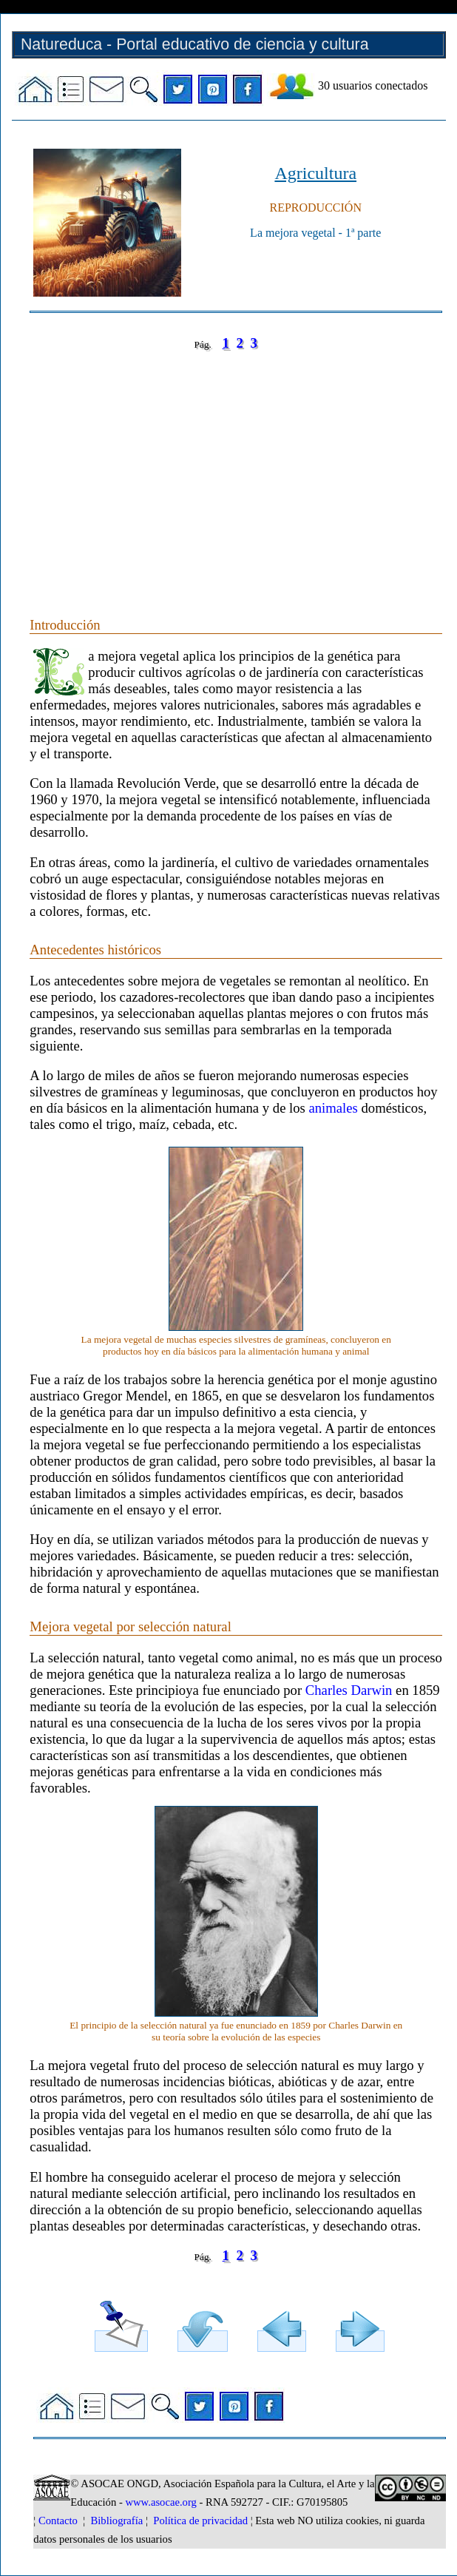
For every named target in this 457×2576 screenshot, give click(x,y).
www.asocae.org (160, 2502)
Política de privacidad (200, 2520)
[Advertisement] (235, 469)
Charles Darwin (349, 1690)
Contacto (58, 2520)
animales (333, 1108)
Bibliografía (116, 2520)
